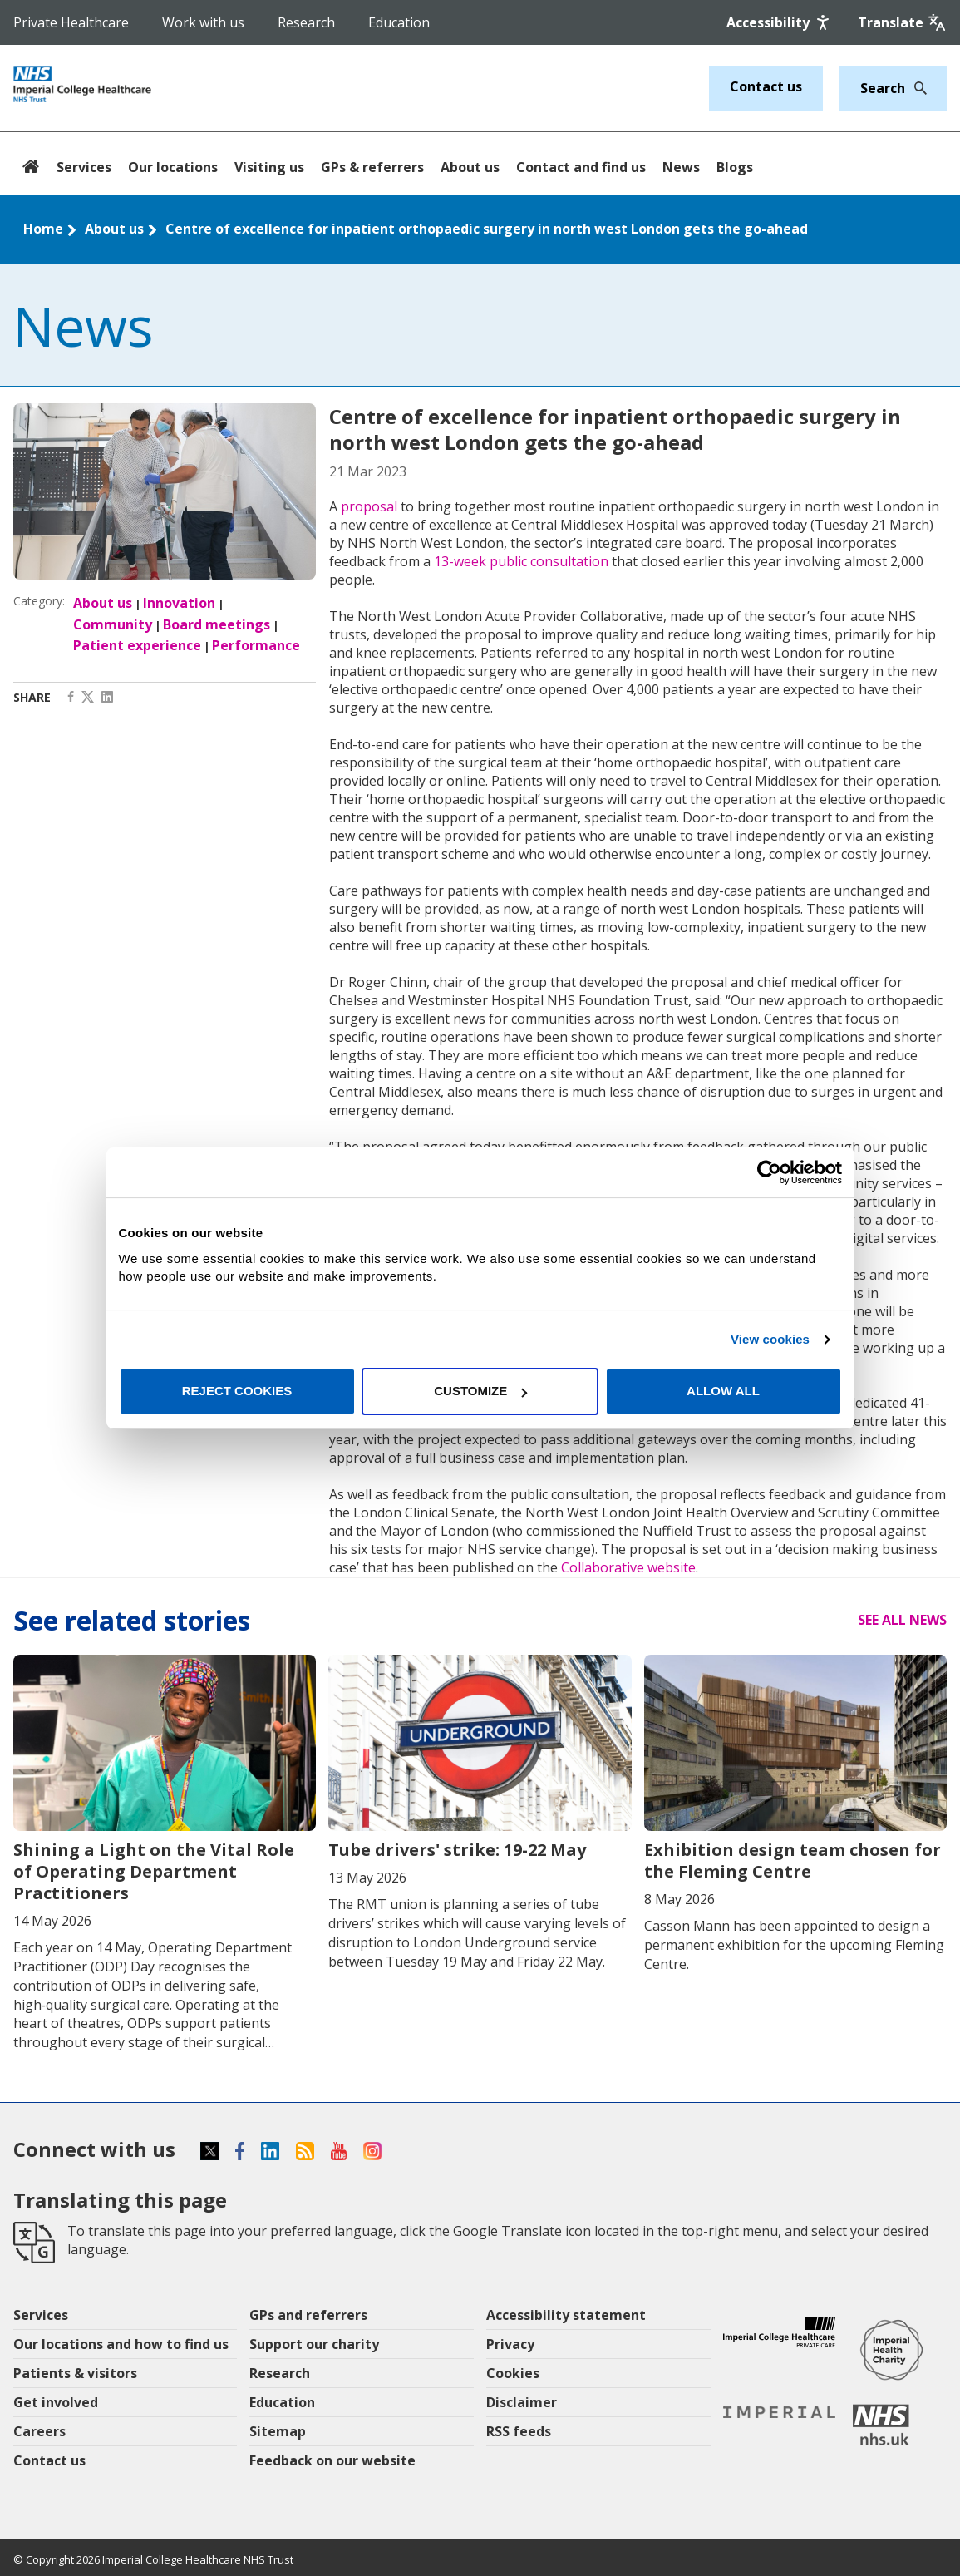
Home (43, 229)
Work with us (203, 22)
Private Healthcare (71, 22)
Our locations (173, 167)
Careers (39, 2431)
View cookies (770, 1339)
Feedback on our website (332, 2460)
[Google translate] (902, 22)
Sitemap (277, 2431)
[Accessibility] (779, 22)
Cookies (512, 2373)
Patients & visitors (75, 2373)
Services (84, 167)
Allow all (723, 1391)
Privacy (510, 2344)
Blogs (734, 167)
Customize (480, 1391)
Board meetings (216, 624)
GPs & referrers (372, 167)
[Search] (916, 88)
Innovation (179, 603)
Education (399, 22)
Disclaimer (521, 2402)
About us (470, 167)
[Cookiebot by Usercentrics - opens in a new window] (769, 1172)
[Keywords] (883, 88)
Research (306, 22)
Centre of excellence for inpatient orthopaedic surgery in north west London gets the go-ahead (486, 229)
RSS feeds (518, 2431)
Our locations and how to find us (121, 2344)
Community (112, 624)
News (681, 167)
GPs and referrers (308, 2315)
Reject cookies (237, 1391)
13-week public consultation (521, 561)
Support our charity (314, 2344)
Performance (256, 645)
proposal (369, 506)
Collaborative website (628, 1567)
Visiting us (269, 167)
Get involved (55, 2402)
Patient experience (137, 645)
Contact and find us (581, 167)
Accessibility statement (566, 2315)
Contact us (766, 86)
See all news (902, 1620)
